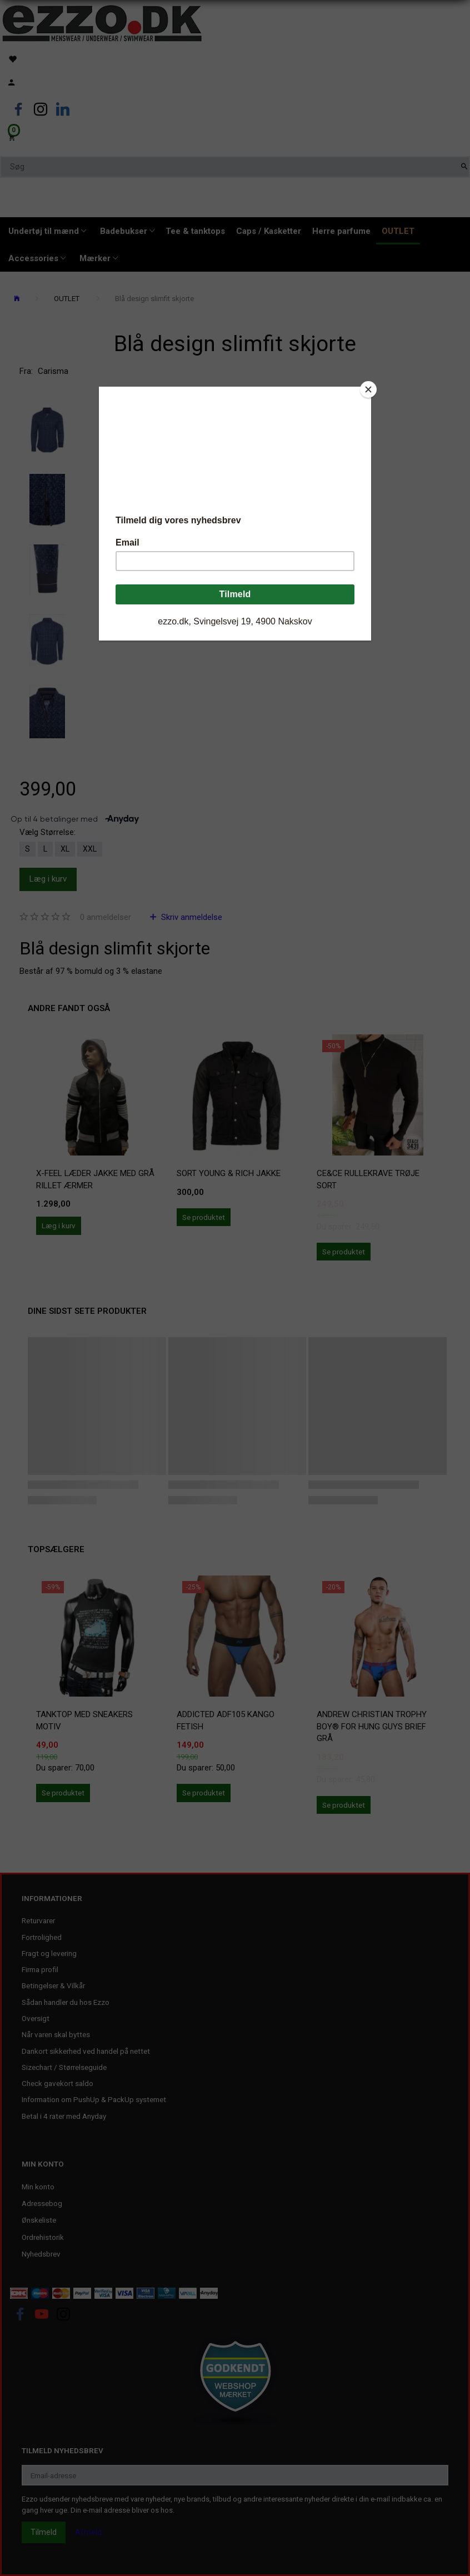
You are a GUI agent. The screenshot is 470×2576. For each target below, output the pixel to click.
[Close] (368, 389)
